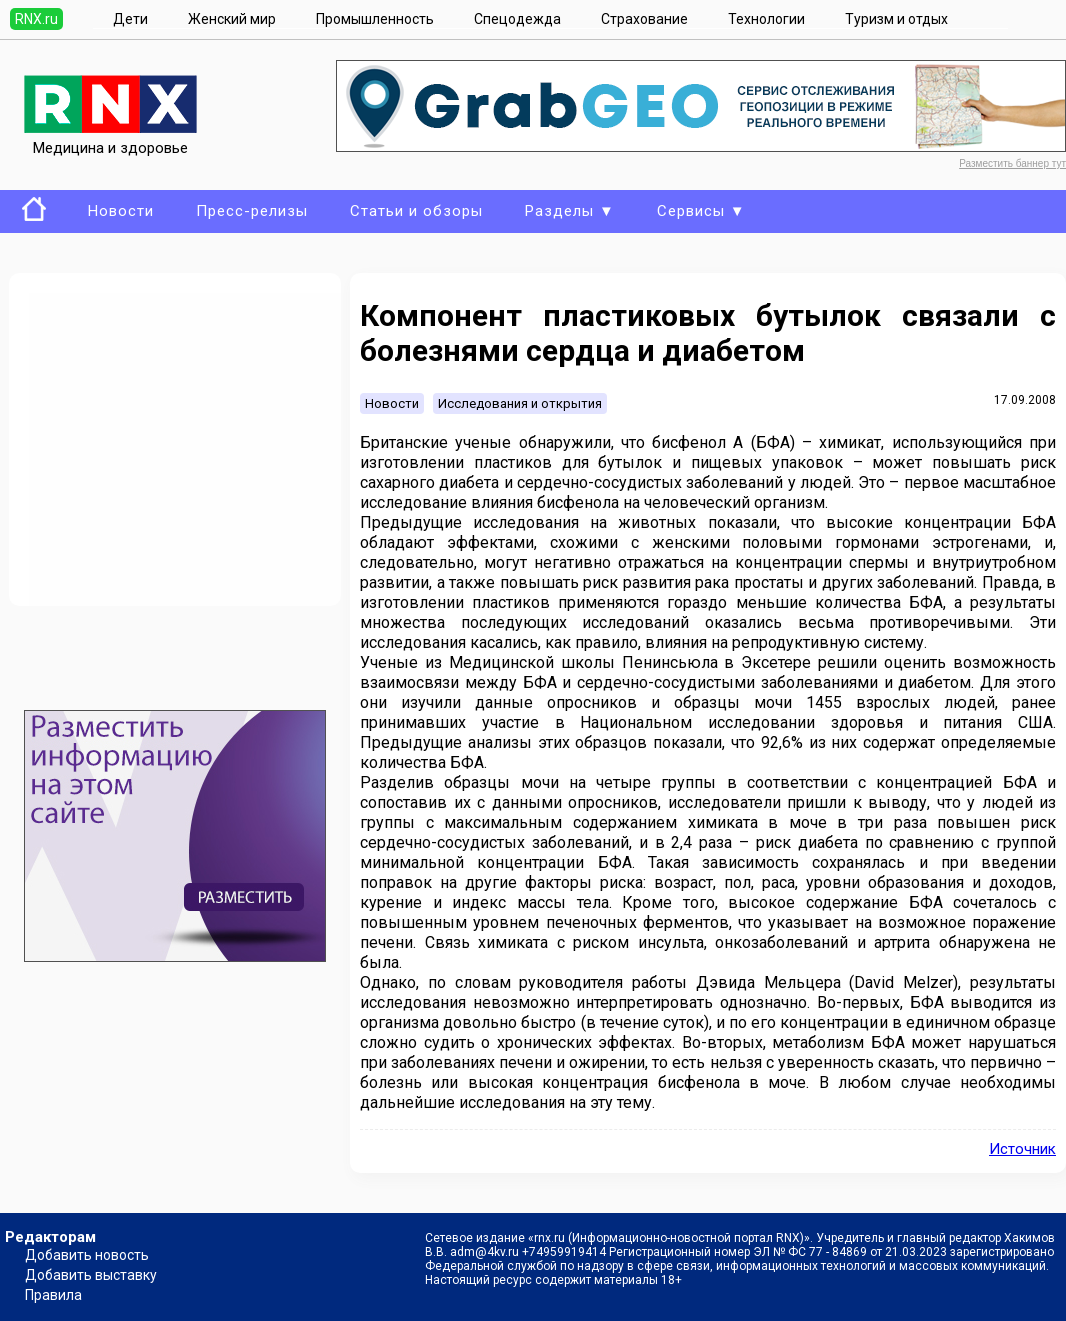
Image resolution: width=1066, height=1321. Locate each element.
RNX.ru (36, 19)
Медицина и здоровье (110, 139)
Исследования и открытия (520, 403)
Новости (121, 211)
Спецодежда (517, 19)
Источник (1022, 1149)
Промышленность (375, 19)
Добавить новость (87, 1255)
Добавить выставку (91, 1275)
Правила (53, 1295)
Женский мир (232, 19)
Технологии (766, 19)
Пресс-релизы (252, 211)
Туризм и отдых (896, 19)
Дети (130, 19)
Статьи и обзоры (416, 211)
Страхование (644, 19)
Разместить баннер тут (1012, 163)
